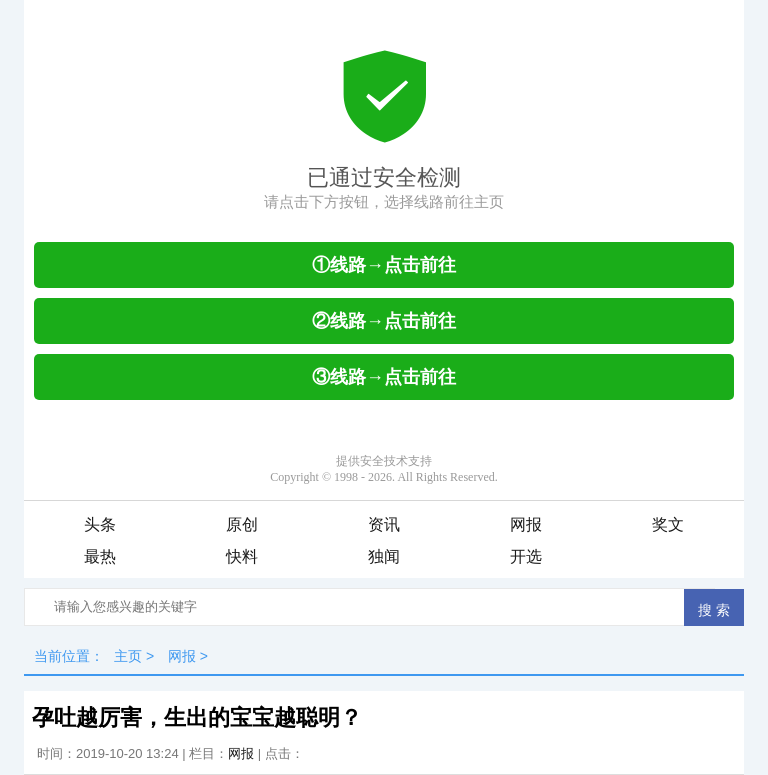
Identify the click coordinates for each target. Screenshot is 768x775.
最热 (100, 556)
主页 (128, 656)
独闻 (384, 556)
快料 (242, 556)
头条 (100, 524)
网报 (526, 524)
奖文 (668, 524)
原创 (242, 524)
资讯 (384, 524)
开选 (526, 556)
